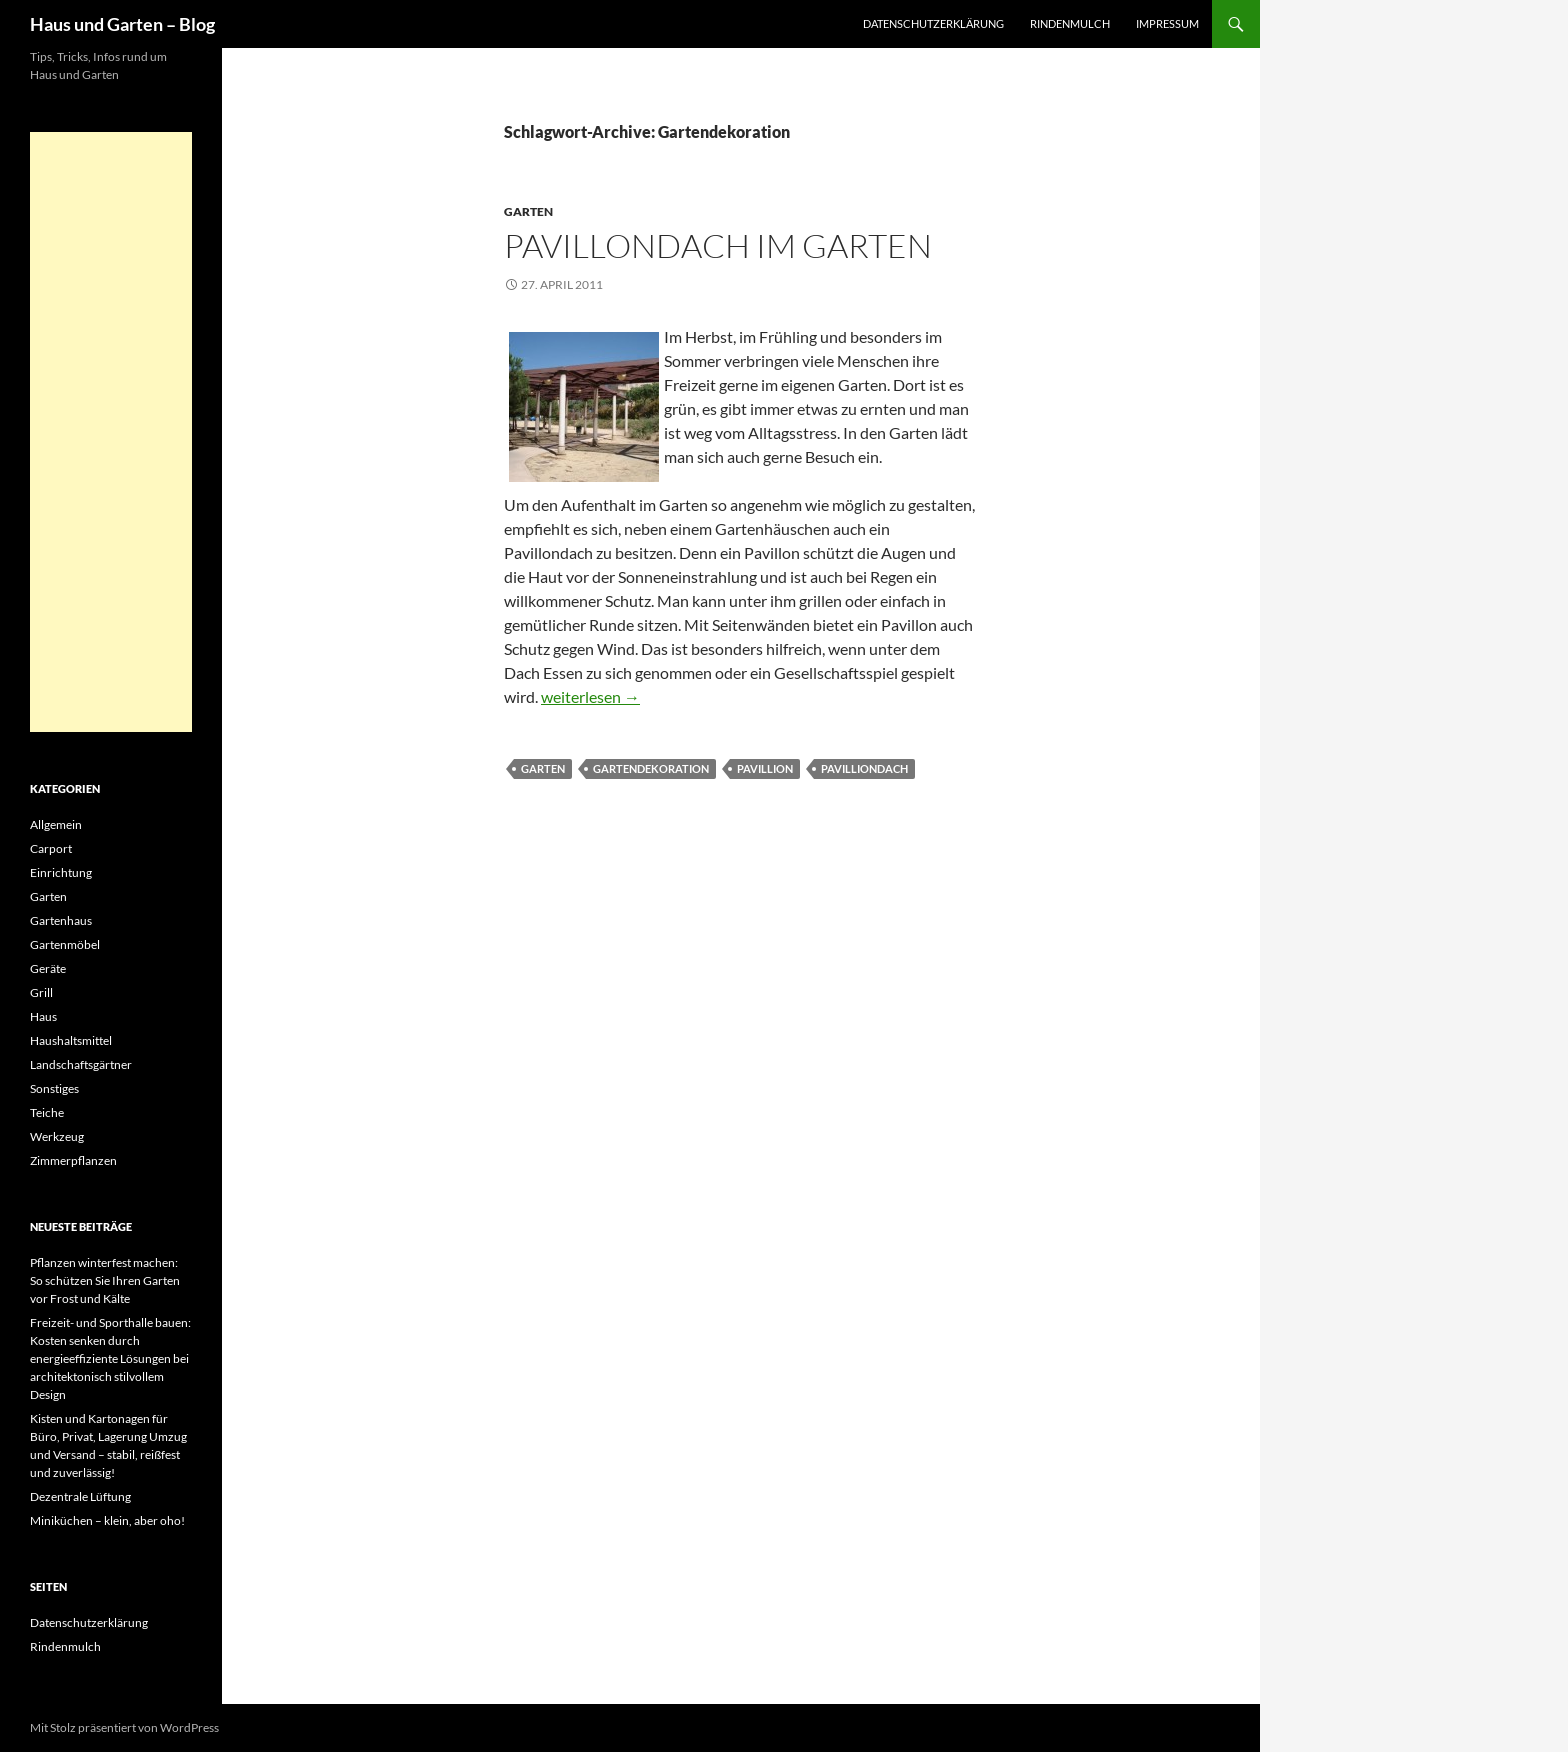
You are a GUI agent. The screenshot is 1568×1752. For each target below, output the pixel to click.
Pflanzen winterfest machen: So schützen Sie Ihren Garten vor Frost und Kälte (105, 1280)
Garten (528, 211)
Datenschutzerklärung (933, 23)
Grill (41, 992)
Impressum (1167, 23)
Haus (43, 1016)
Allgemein (56, 824)
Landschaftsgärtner (81, 1064)
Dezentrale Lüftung (80, 1496)
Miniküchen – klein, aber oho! (107, 1520)
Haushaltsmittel (71, 1040)
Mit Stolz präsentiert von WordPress (124, 1727)
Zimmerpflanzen (73, 1160)
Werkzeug (57, 1136)
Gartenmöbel (65, 944)
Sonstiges (54, 1088)
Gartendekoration (651, 768)
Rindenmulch (1070, 23)
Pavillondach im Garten (718, 245)
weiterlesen (590, 696)
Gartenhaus (61, 920)
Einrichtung (61, 872)
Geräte (48, 968)
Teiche (47, 1112)
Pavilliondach (864, 768)
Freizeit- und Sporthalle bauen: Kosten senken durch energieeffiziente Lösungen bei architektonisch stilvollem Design (110, 1358)
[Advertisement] (111, 432)
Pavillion (765, 768)
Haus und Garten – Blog (122, 24)
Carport (51, 848)
